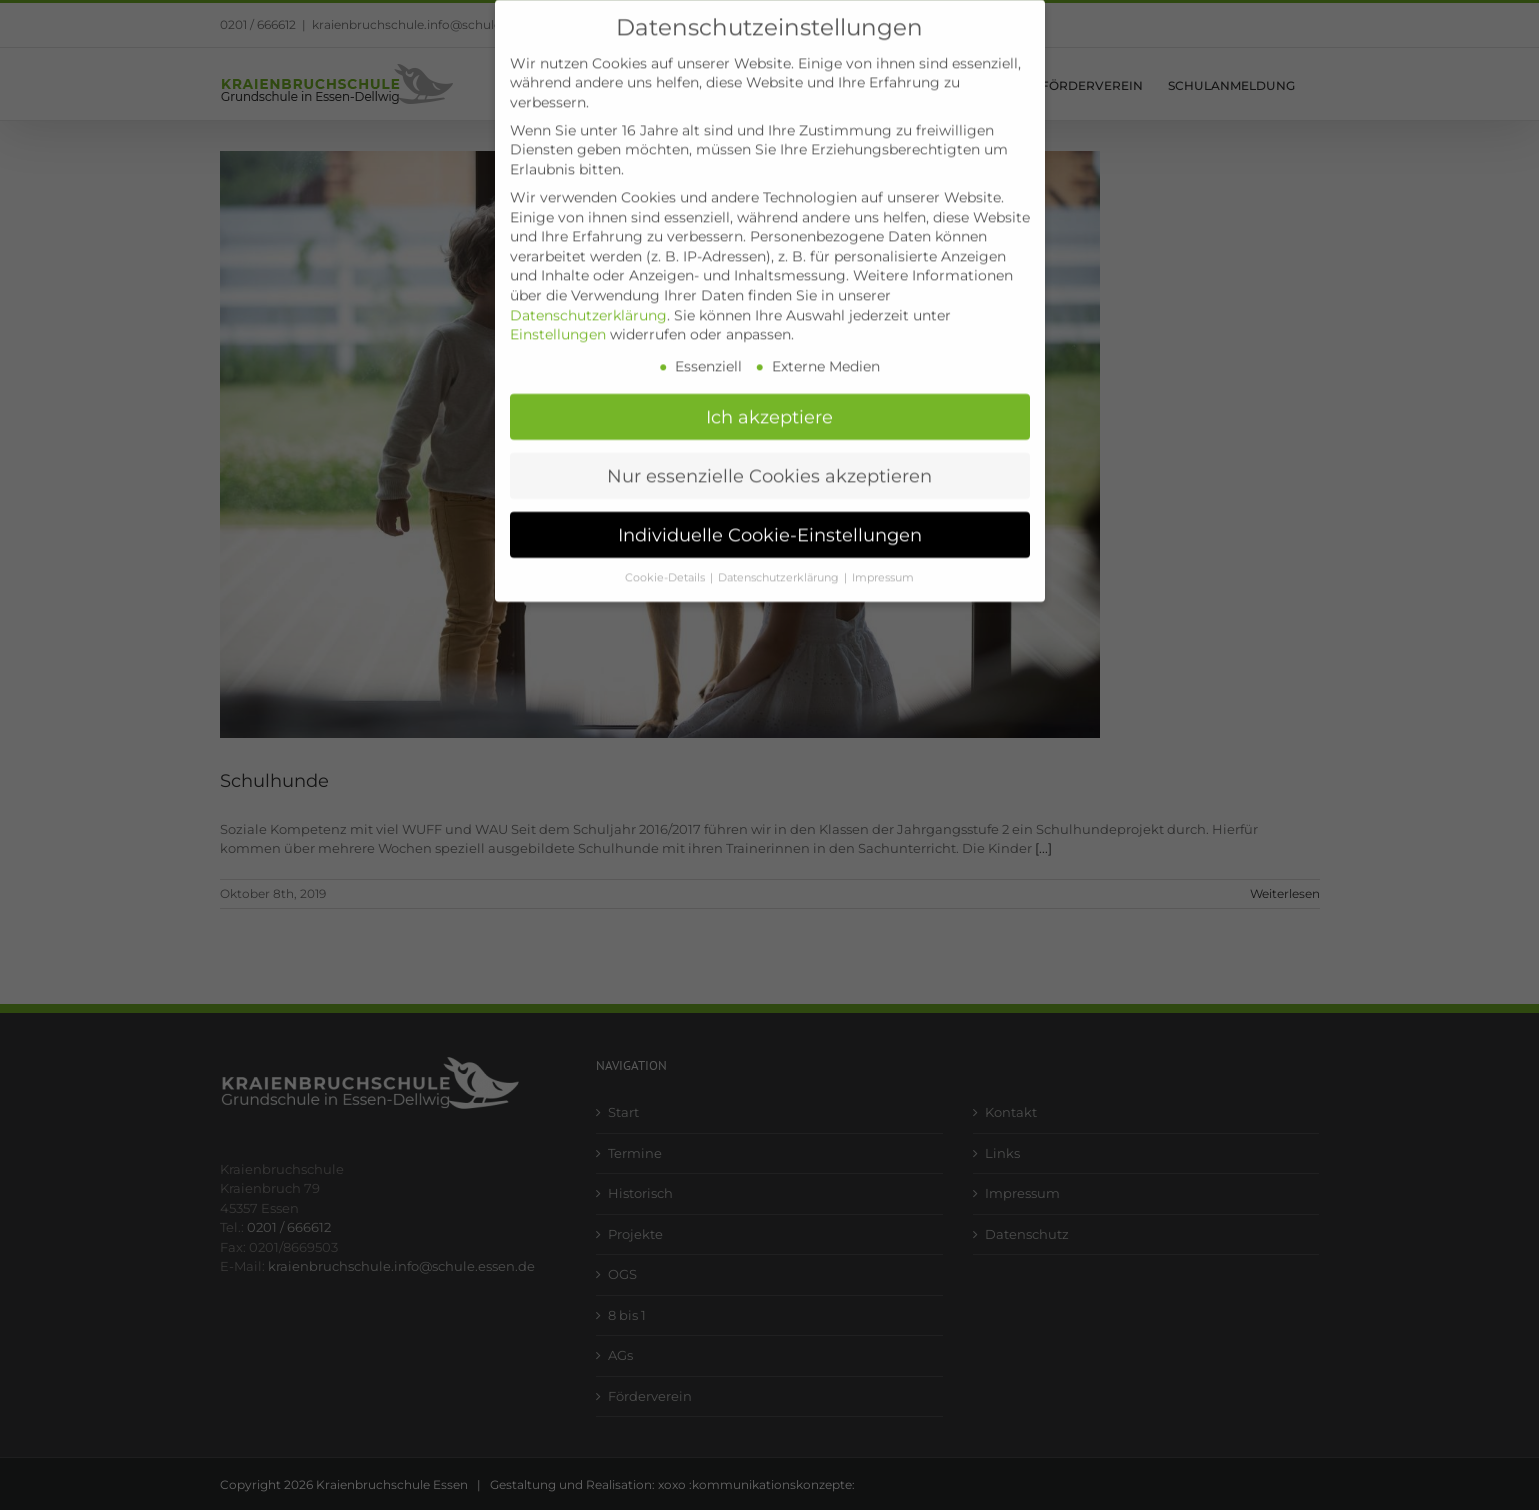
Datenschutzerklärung (588, 297)
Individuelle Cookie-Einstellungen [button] (770, 516)
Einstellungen (558, 317)
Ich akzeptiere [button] (769, 398)
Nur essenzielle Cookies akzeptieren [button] (769, 457)
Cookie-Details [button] (666, 559)
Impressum (883, 559)
